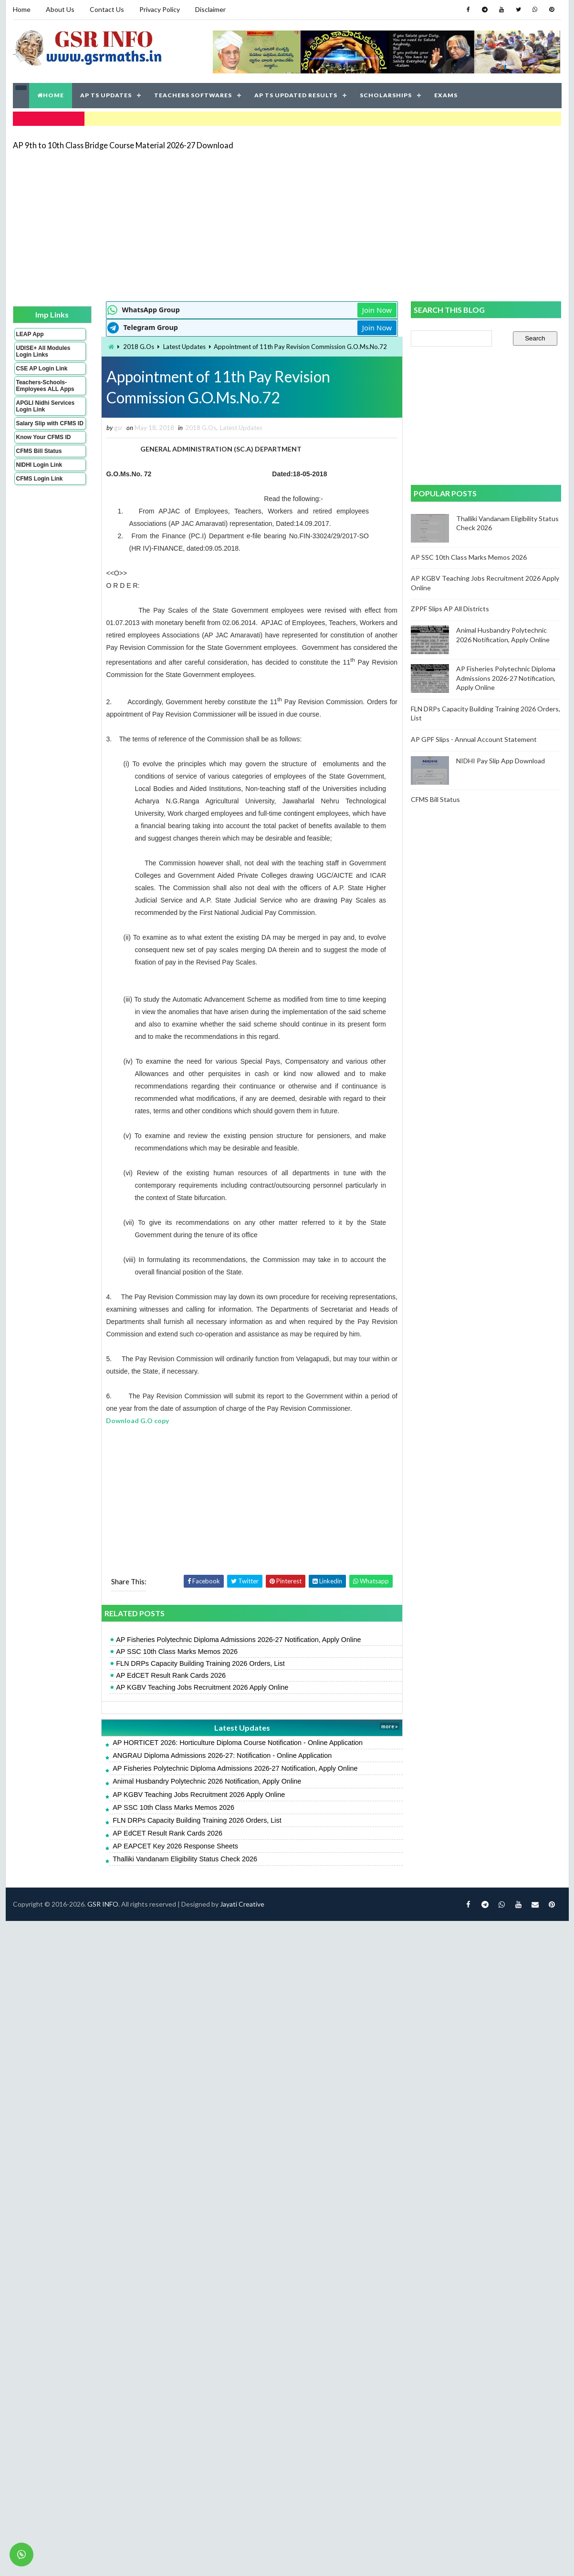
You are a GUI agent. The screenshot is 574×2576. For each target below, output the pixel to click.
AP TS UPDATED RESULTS (295, 95)
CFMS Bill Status (39, 451)
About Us (60, 9)
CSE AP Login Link (42, 368)
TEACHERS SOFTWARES (193, 95)
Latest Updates (184, 346)
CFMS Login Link (39, 478)
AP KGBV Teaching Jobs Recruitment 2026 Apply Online (202, 1687)
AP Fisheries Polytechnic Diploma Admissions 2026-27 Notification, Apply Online (238, 1639)
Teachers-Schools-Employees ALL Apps (45, 385)
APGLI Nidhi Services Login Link (45, 406)
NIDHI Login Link (39, 465)
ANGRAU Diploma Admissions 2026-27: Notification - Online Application (222, 1755)
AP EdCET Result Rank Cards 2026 (171, 1675)
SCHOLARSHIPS (386, 95)
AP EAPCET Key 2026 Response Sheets (175, 1846)
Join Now (377, 310)
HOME (50, 95)
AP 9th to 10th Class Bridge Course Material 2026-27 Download (123, 145)
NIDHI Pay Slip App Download (501, 761)
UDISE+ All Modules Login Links (43, 351)
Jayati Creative (242, 1904)
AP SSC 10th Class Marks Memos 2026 (177, 1651)
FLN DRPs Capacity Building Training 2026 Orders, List (200, 1663)
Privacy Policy (159, 9)
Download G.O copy (137, 1420)
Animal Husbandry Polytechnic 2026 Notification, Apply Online (207, 1781)
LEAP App (30, 334)
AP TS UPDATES (106, 95)
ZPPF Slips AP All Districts (450, 609)
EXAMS (446, 95)
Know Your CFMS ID (43, 437)
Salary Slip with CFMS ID (49, 423)
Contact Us (107, 9)
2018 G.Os (138, 346)
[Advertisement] (259, 225)
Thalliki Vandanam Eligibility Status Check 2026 (185, 1859)
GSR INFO (102, 1904)
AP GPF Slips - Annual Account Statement (474, 739)
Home (22, 9)
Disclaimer (210, 9)
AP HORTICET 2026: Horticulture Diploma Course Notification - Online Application (238, 1742)
